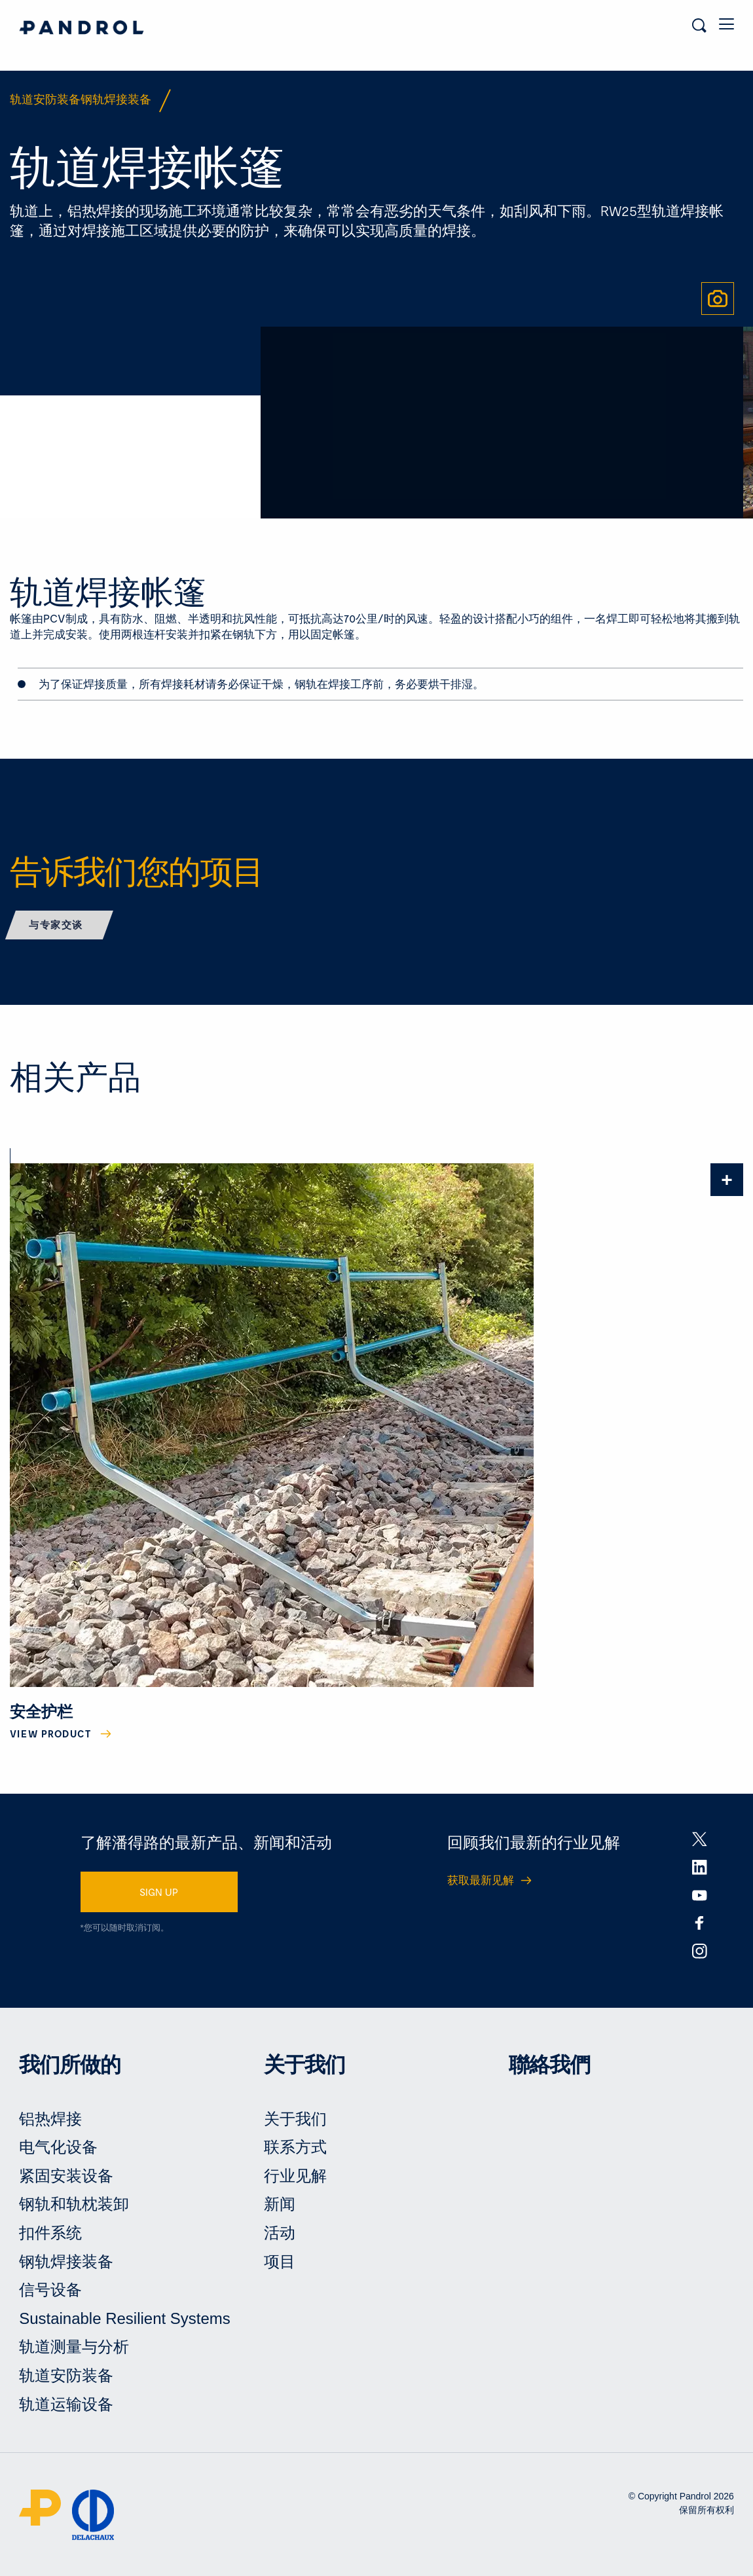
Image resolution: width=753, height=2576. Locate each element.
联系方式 (295, 2147)
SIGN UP (158, 1892)
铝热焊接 (50, 2119)
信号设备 (50, 2289)
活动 (279, 2232)
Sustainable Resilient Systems (124, 2318)
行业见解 (295, 2176)
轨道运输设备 (66, 2404)
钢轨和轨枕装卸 (74, 2204)
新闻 (279, 2204)
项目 (279, 2261)
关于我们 (295, 2119)
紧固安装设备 (66, 2176)
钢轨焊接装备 (66, 2261)
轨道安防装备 (66, 2375)
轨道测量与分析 (74, 2346)
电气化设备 (58, 2147)
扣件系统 (50, 2232)
